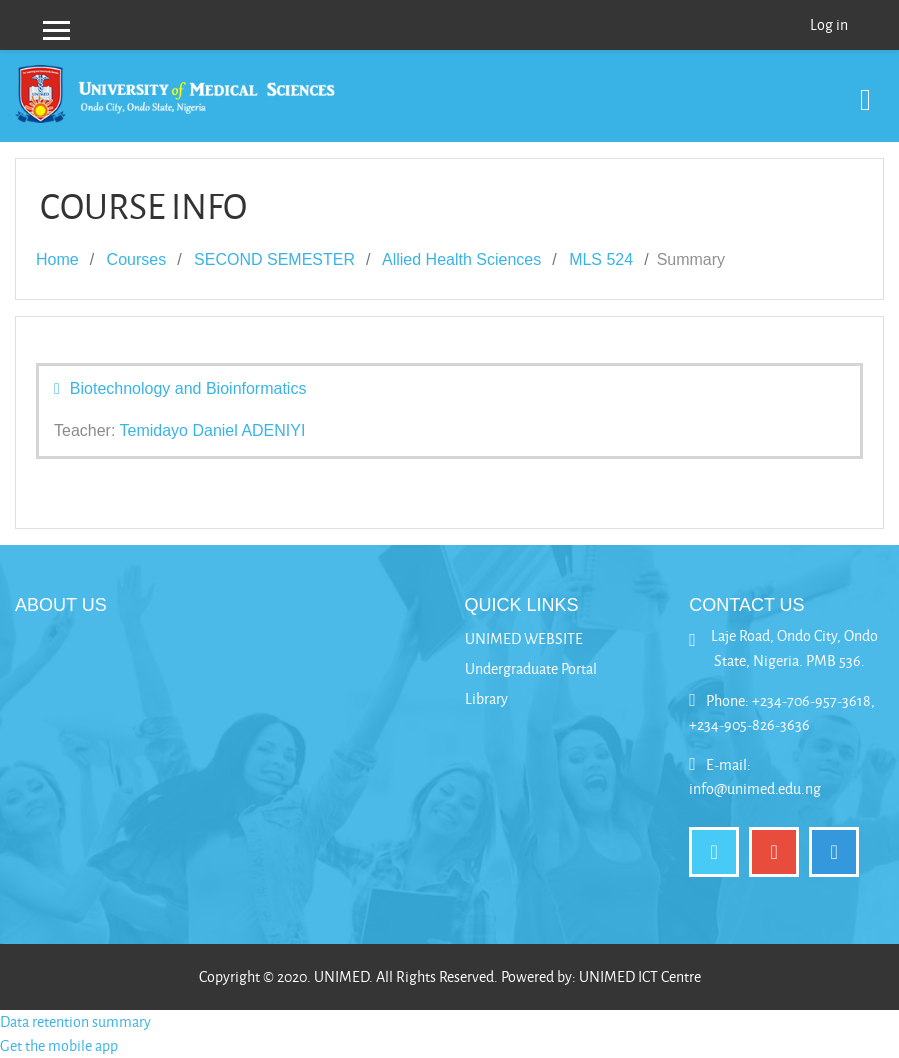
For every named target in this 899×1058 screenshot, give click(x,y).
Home (57, 259)
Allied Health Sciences (461, 259)
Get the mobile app (59, 1045)
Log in (829, 24)
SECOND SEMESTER (274, 259)
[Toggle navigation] (865, 89)
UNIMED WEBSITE (524, 638)
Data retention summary (75, 1021)
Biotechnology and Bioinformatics (188, 388)
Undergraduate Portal (531, 668)
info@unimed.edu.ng (755, 788)
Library (486, 698)
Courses (137, 259)
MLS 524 (601, 259)
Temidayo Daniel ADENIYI (213, 430)
